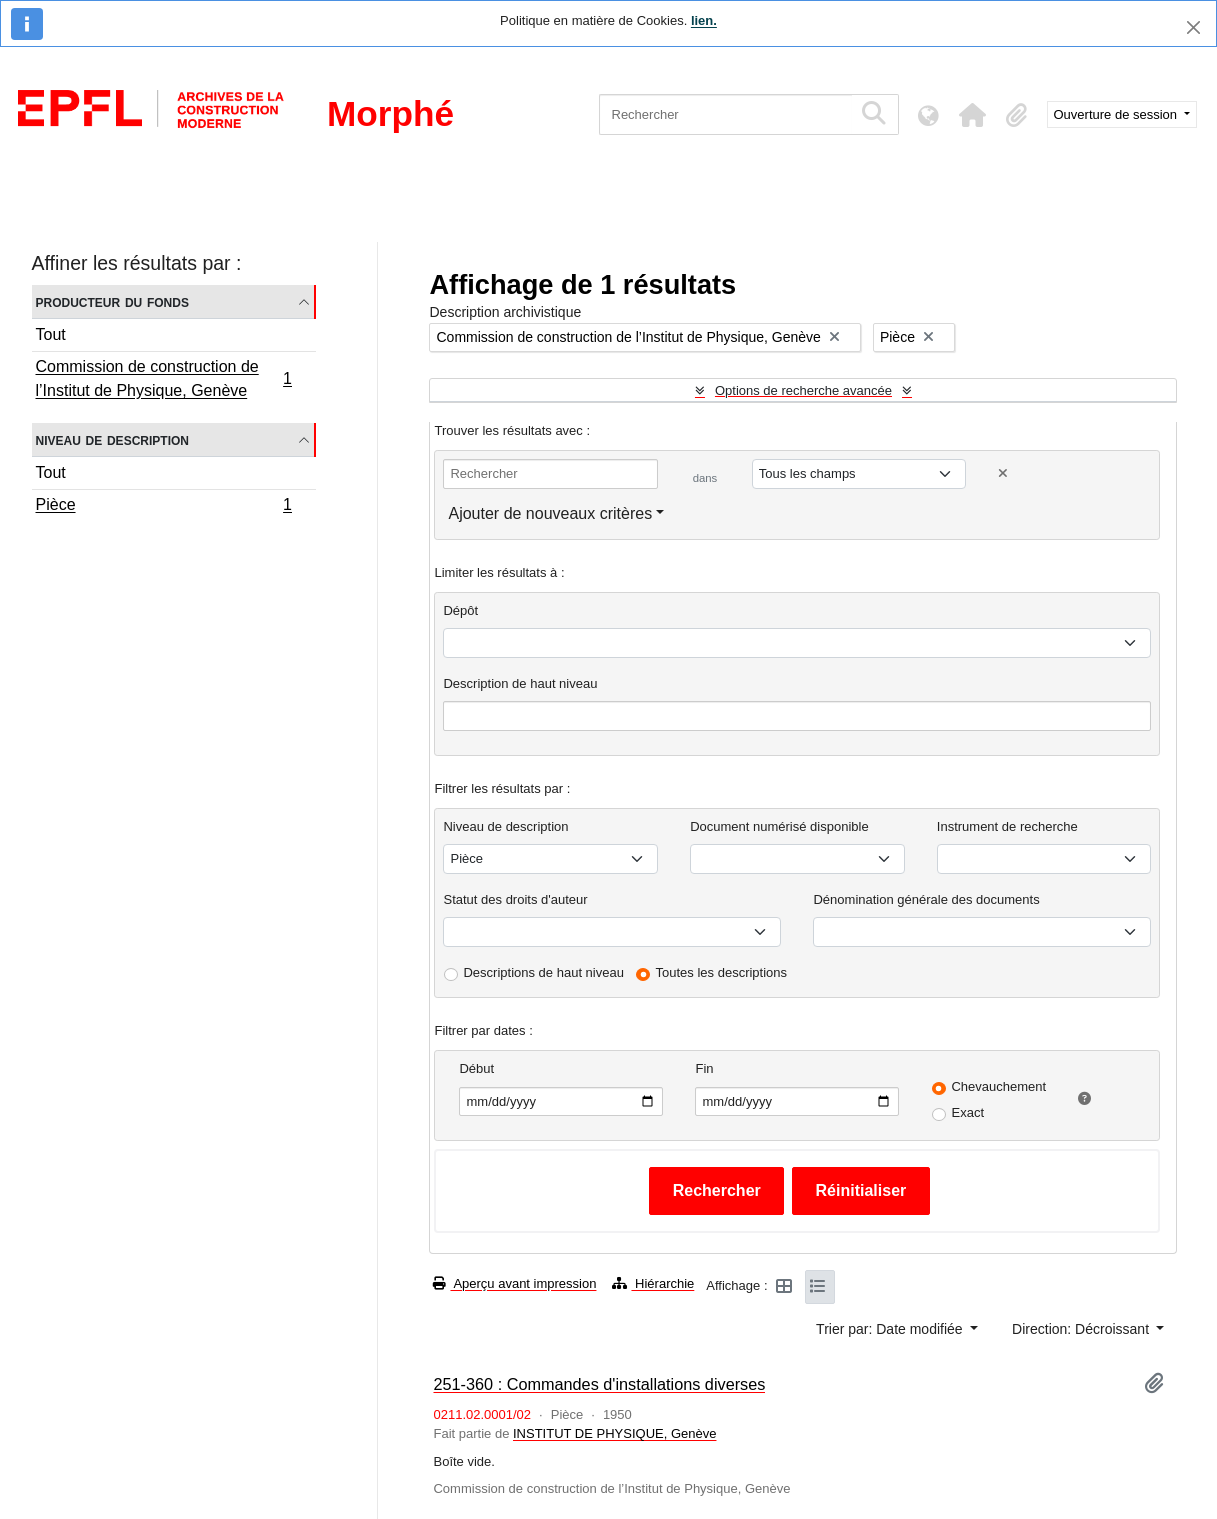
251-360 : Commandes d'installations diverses (599, 1384)
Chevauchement (998, 1086)
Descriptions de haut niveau (543, 972)
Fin (704, 1068)
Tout (51, 334)
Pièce (164, 507)
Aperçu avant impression (514, 1283)
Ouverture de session (1117, 114)
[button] (973, 115)
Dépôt (460, 610)
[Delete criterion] (1003, 473)
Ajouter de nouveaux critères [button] (550, 513)
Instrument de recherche (1007, 826)
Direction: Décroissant (1082, 1329)
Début (476, 1068)
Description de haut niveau (520, 683)
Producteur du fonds (112, 301)
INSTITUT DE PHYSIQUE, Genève (614, 1433)
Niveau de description (112, 439)
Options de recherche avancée (803, 390)
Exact (967, 1112)
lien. (704, 20)
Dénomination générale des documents (926, 899)
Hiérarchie (653, 1283)
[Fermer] (1193, 27)
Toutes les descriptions (722, 972)
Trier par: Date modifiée (891, 1329)
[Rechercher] (725, 114)
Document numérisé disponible (779, 826)
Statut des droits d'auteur (515, 899)
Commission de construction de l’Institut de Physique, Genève (164, 378)
